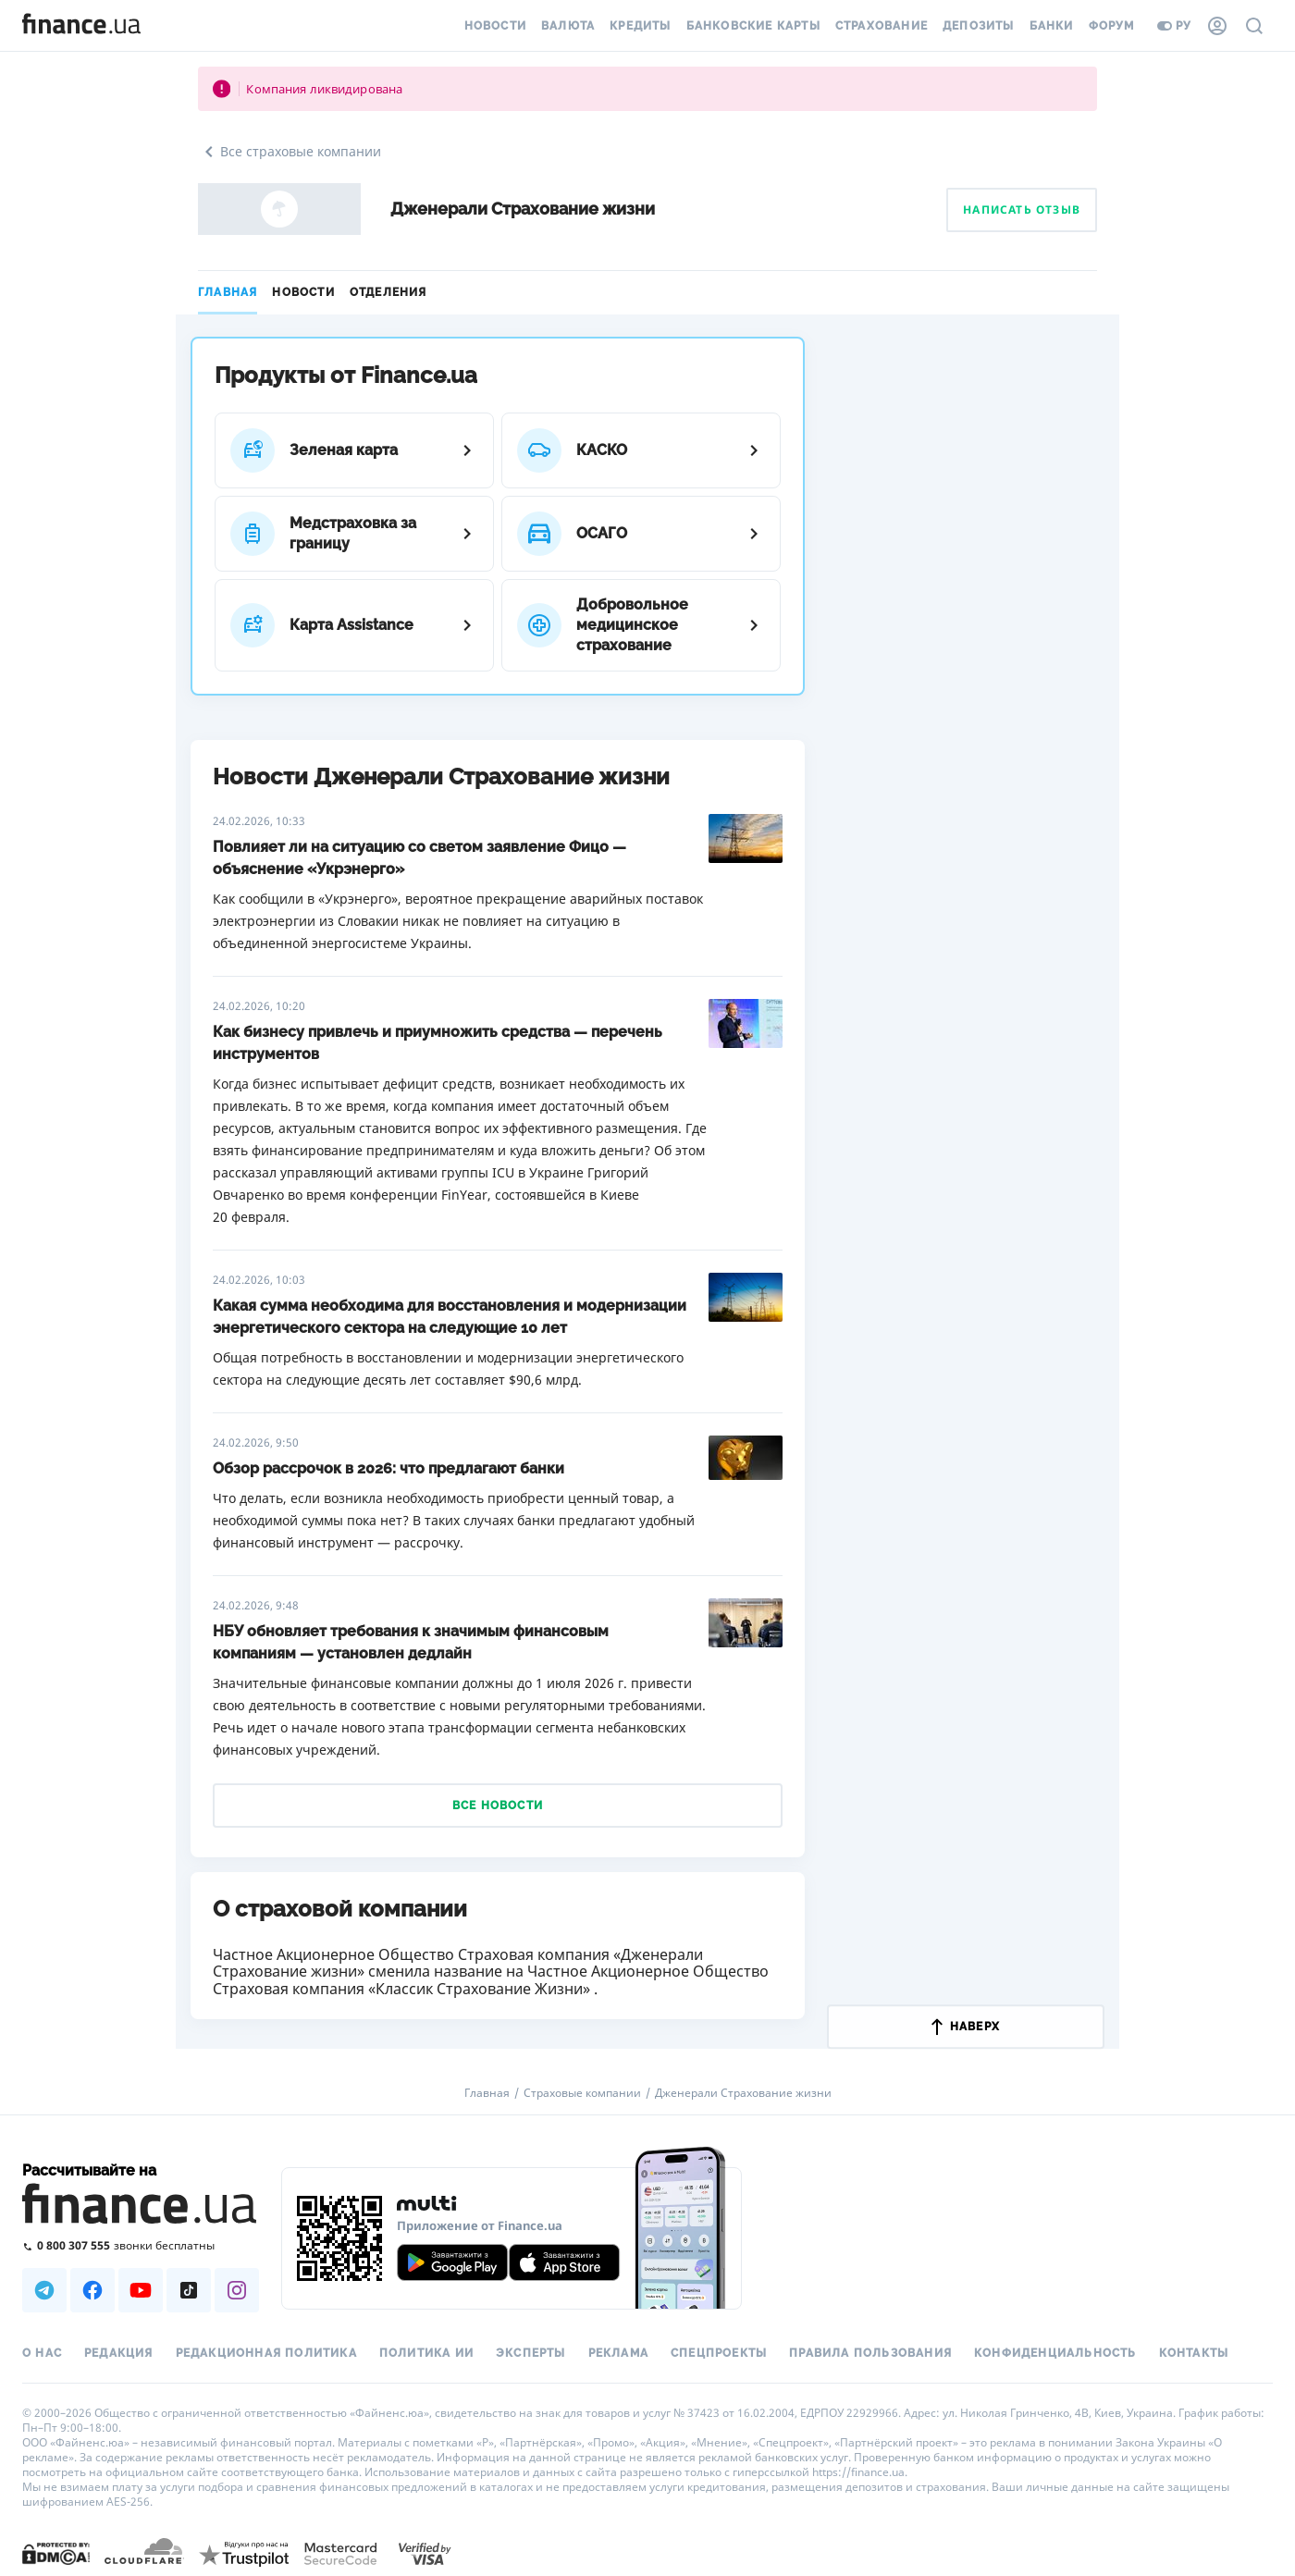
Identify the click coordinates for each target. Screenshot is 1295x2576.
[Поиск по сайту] (1254, 26)
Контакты (1194, 2353)
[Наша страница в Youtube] (140, 2290)
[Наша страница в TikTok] (188, 2290)
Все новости (497, 1805)
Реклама (618, 2353)
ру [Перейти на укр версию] (1174, 25)
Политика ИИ (426, 2353)
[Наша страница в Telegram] (44, 2290)
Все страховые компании (289, 152)
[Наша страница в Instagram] (237, 2290)
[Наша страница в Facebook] (92, 2290)
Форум (1112, 25)
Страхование (881, 25)
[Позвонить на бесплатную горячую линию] (140, 2245)
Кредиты (640, 25)
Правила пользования (870, 2353)
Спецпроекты (719, 2353)
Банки (1052, 25)
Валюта (568, 25)
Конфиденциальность (1055, 2353)
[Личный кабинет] (1217, 26)
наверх (965, 2026)
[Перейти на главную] (81, 26)
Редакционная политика (266, 2353)
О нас (42, 2353)
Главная (227, 292)
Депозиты (979, 25)
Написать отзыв (1021, 209)
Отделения (388, 292)
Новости (495, 25)
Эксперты (531, 2353)
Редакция (119, 2353)
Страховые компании (582, 2093)
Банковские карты (753, 25)
